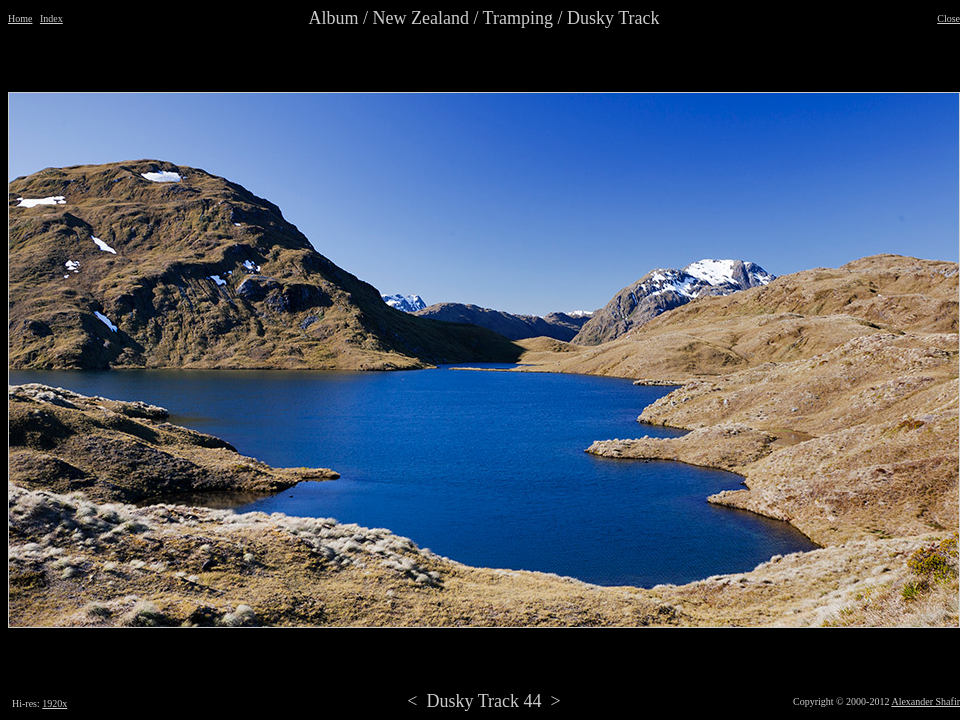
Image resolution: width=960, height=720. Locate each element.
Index (51, 18)
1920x (54, 703)
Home (20, 18)
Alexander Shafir (925, 701)
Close (948, 18)
